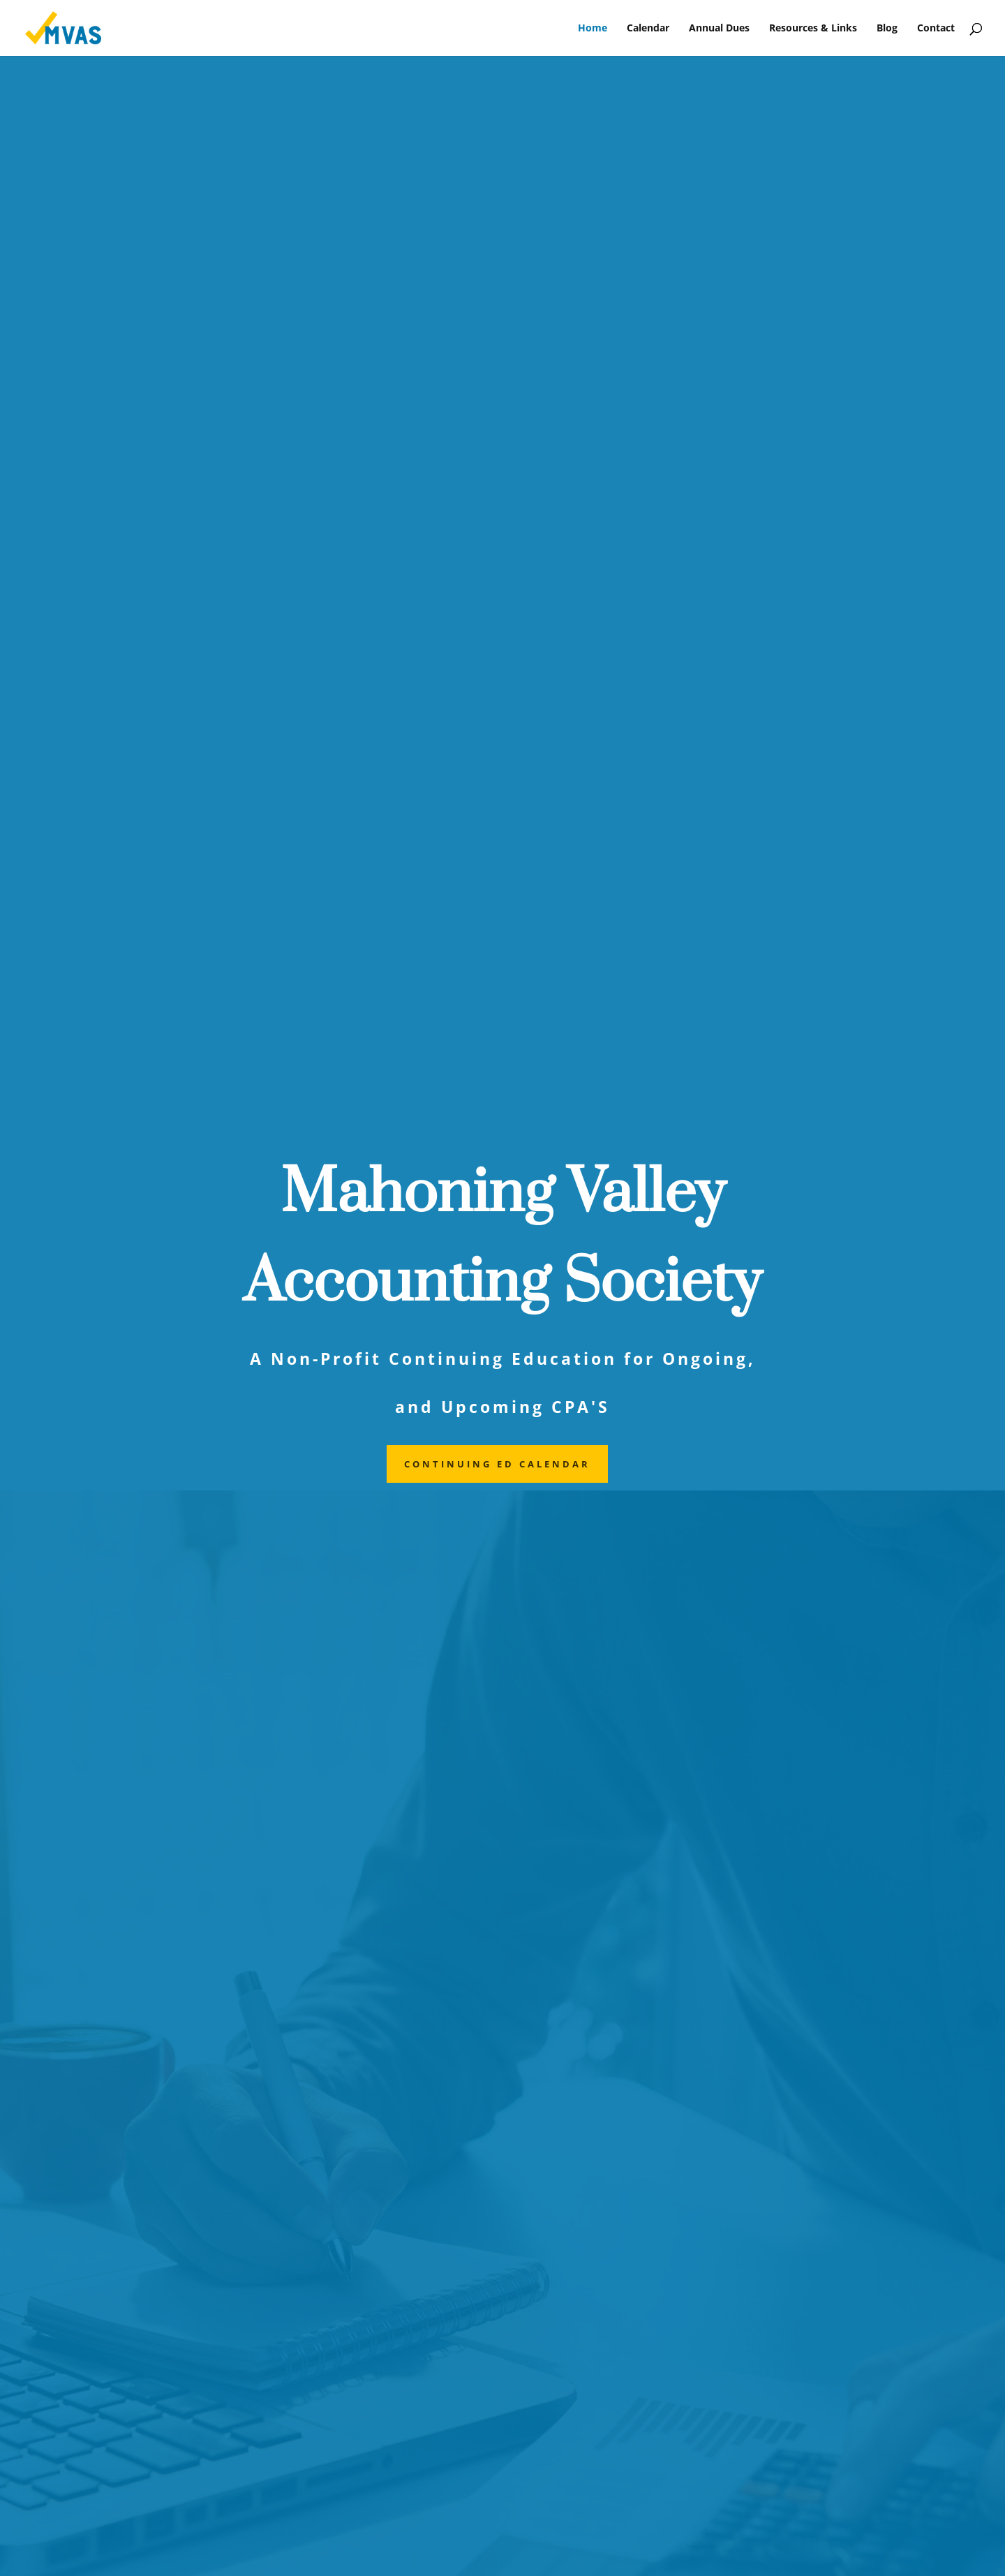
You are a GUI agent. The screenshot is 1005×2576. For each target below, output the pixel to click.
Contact (936, 28)
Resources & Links (813, 28)
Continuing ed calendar (497, 1464)
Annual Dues (719, 28)
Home (592, 28)
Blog (887, 28)
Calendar (648, 28)
